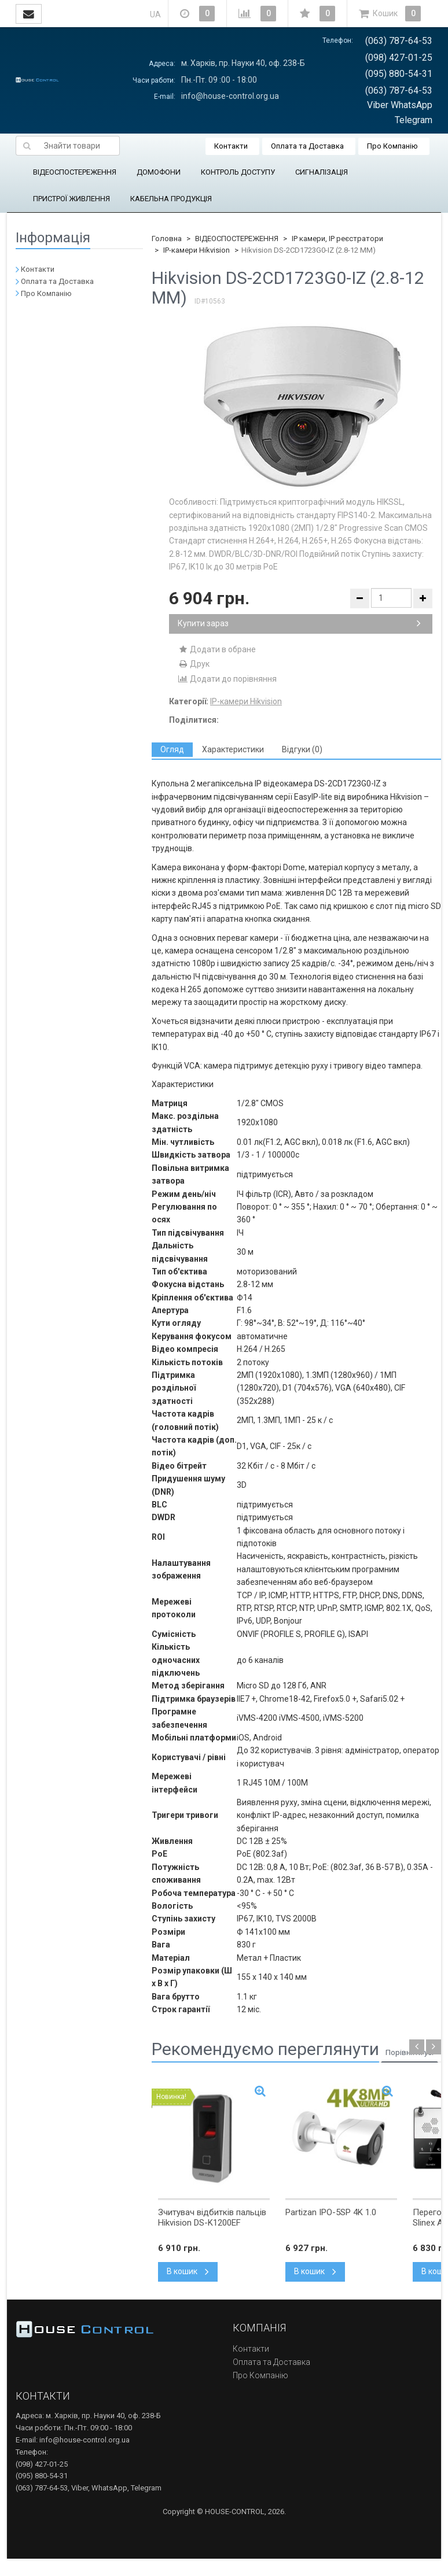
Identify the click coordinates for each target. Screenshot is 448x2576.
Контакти (231, 146)
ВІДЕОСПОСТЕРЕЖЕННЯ (74, 172)
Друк (194, 663)
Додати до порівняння (227, 678)
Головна (167, 238)
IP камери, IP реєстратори (337, 238)
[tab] (172, 749)
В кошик (188, 2271)
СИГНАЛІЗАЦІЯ (321, 172)
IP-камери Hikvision (196, 250)
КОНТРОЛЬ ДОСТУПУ (238, 172)
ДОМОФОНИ (159, 172)
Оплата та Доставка (307, 146)
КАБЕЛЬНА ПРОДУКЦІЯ (171, 198)
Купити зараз (299, 623)
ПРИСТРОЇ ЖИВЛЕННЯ (71, 198)
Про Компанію (392, 146)
